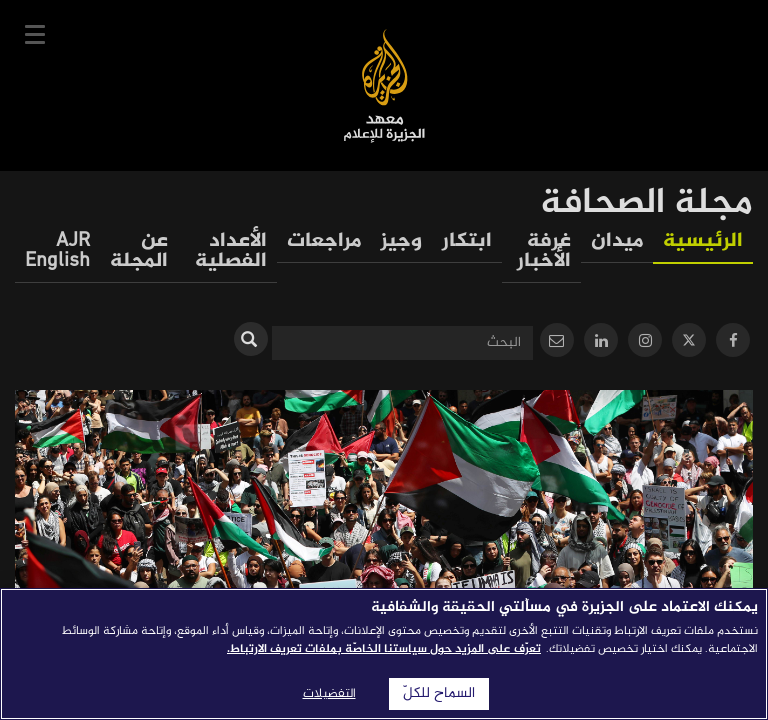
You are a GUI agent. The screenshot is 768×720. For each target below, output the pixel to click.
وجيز (401, 241)
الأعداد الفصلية (231, 251)
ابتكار (467, 241)
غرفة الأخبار (544, 251)
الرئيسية (703, 241)
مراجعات (324, 241)
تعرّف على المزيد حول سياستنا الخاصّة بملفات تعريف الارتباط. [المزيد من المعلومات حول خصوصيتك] (384, 649)
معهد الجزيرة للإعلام (384, 85)
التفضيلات (329, 694)
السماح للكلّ (439, 694)
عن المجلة (139, 251)
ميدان (617, 241)
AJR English (57, 251)
